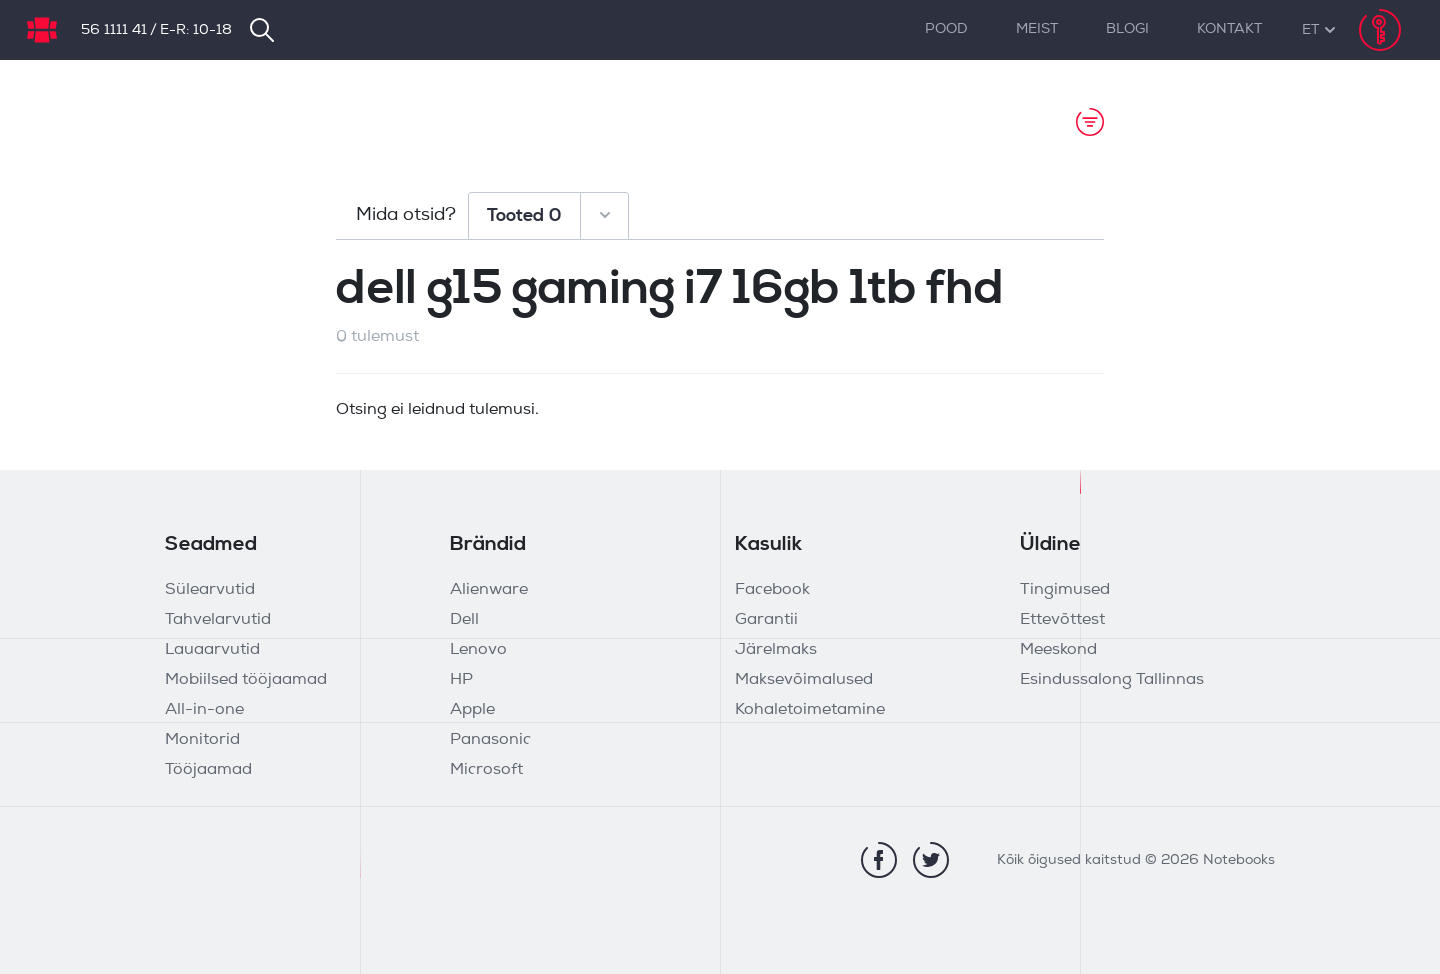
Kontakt (1229, 29)
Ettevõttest (1062, 620)
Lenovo (478, 650)
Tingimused (1065, 590)
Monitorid (202, 740)
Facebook (772, 590)
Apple (472, 710)
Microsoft (486, 770)
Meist (1037, 29)
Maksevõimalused (804, 680)
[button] (1310, 30)
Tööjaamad (208, 770)
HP (461, 680)
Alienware (489, 590)
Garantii (766, 620)
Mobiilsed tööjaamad (246, 680)
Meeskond (1058, 650)
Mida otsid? (406, 215)
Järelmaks (776, 650)
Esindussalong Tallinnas (1112, 680)
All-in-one (204, 710)
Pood (946, 29)
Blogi (1127, 29)
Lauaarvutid (212, 650)
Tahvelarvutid (218, 620)
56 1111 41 (114, 30)
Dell (464, 620)
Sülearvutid (210, 590)
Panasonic (490, 740)
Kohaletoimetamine (810, 710)
